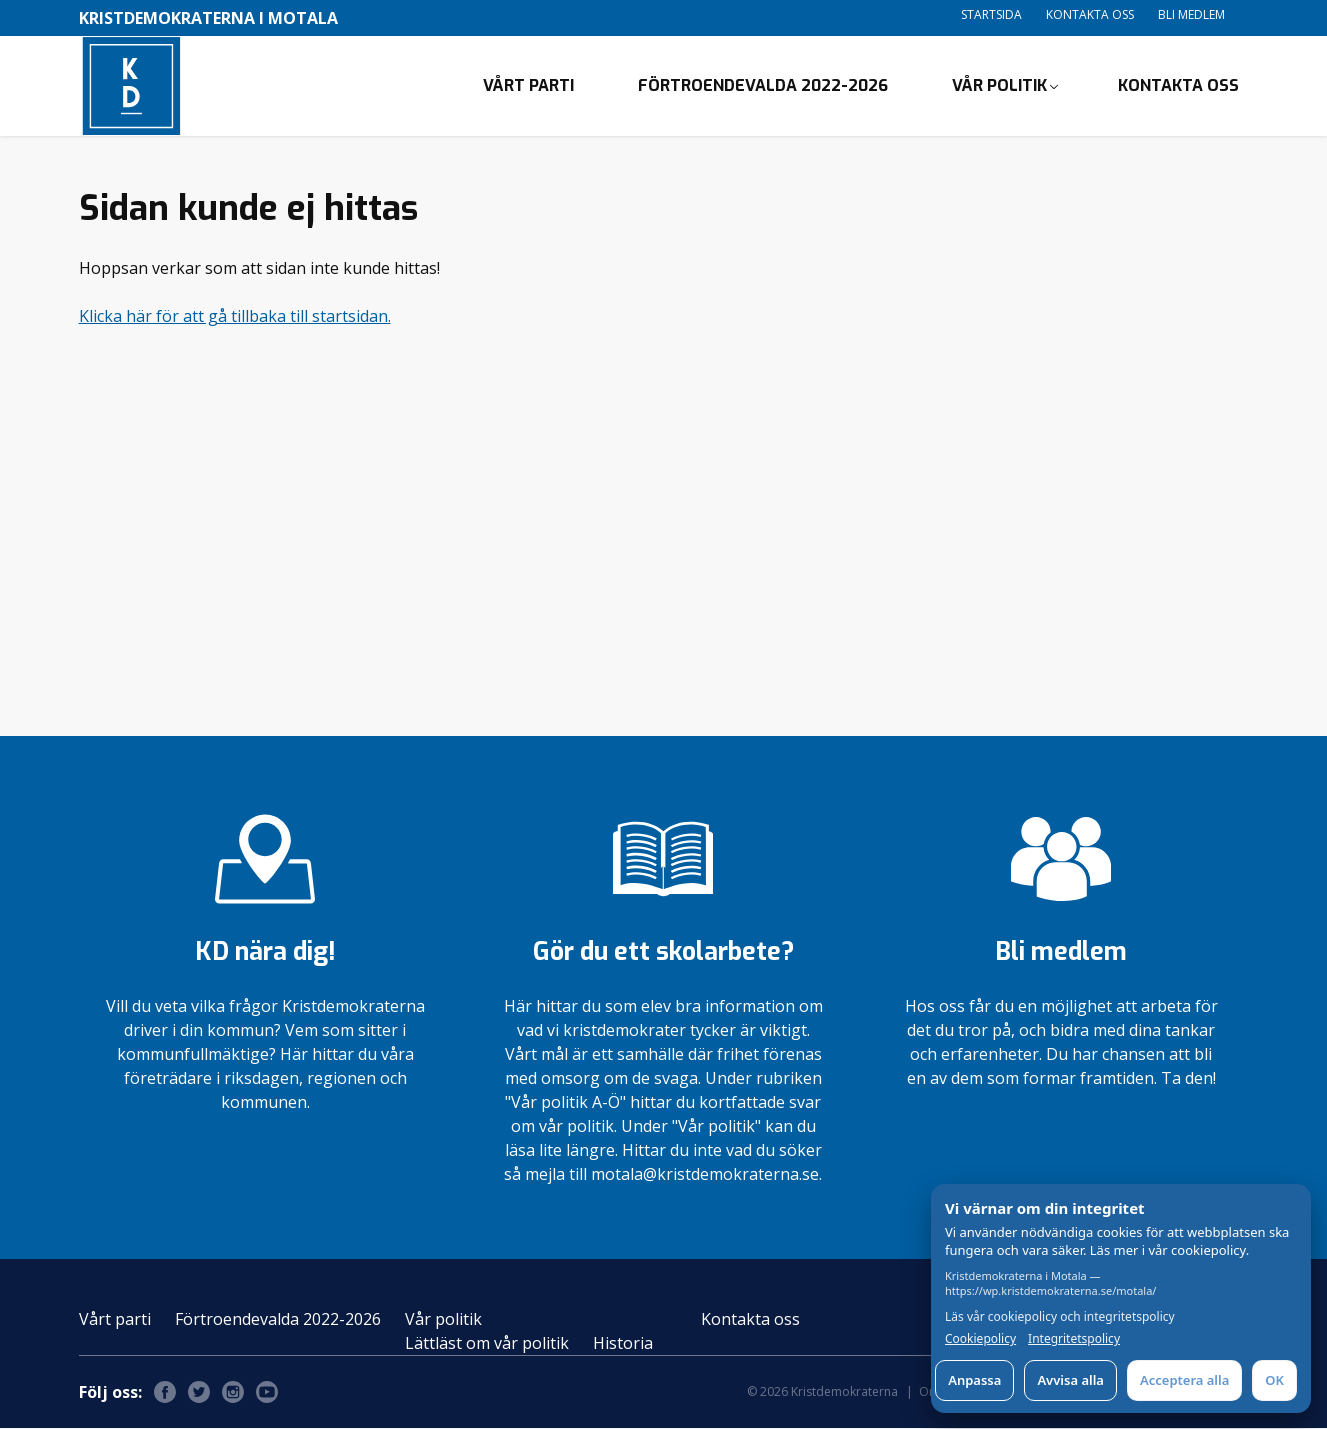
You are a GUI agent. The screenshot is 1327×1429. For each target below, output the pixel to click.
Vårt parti (528, 85)
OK (1274, 1380)
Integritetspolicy (1074, 1339)
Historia (623, 1344)
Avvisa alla (1070, 1380)
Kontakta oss (1090, 14)
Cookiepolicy (980, 1339)
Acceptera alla (1184, 1380)
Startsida (991, 14)
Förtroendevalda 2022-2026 (763, 85)
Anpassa (974, 1380)
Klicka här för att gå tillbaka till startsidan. (235, 316)
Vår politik (999, 85)
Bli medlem (1191, 14)
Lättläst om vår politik (487, 1344)
